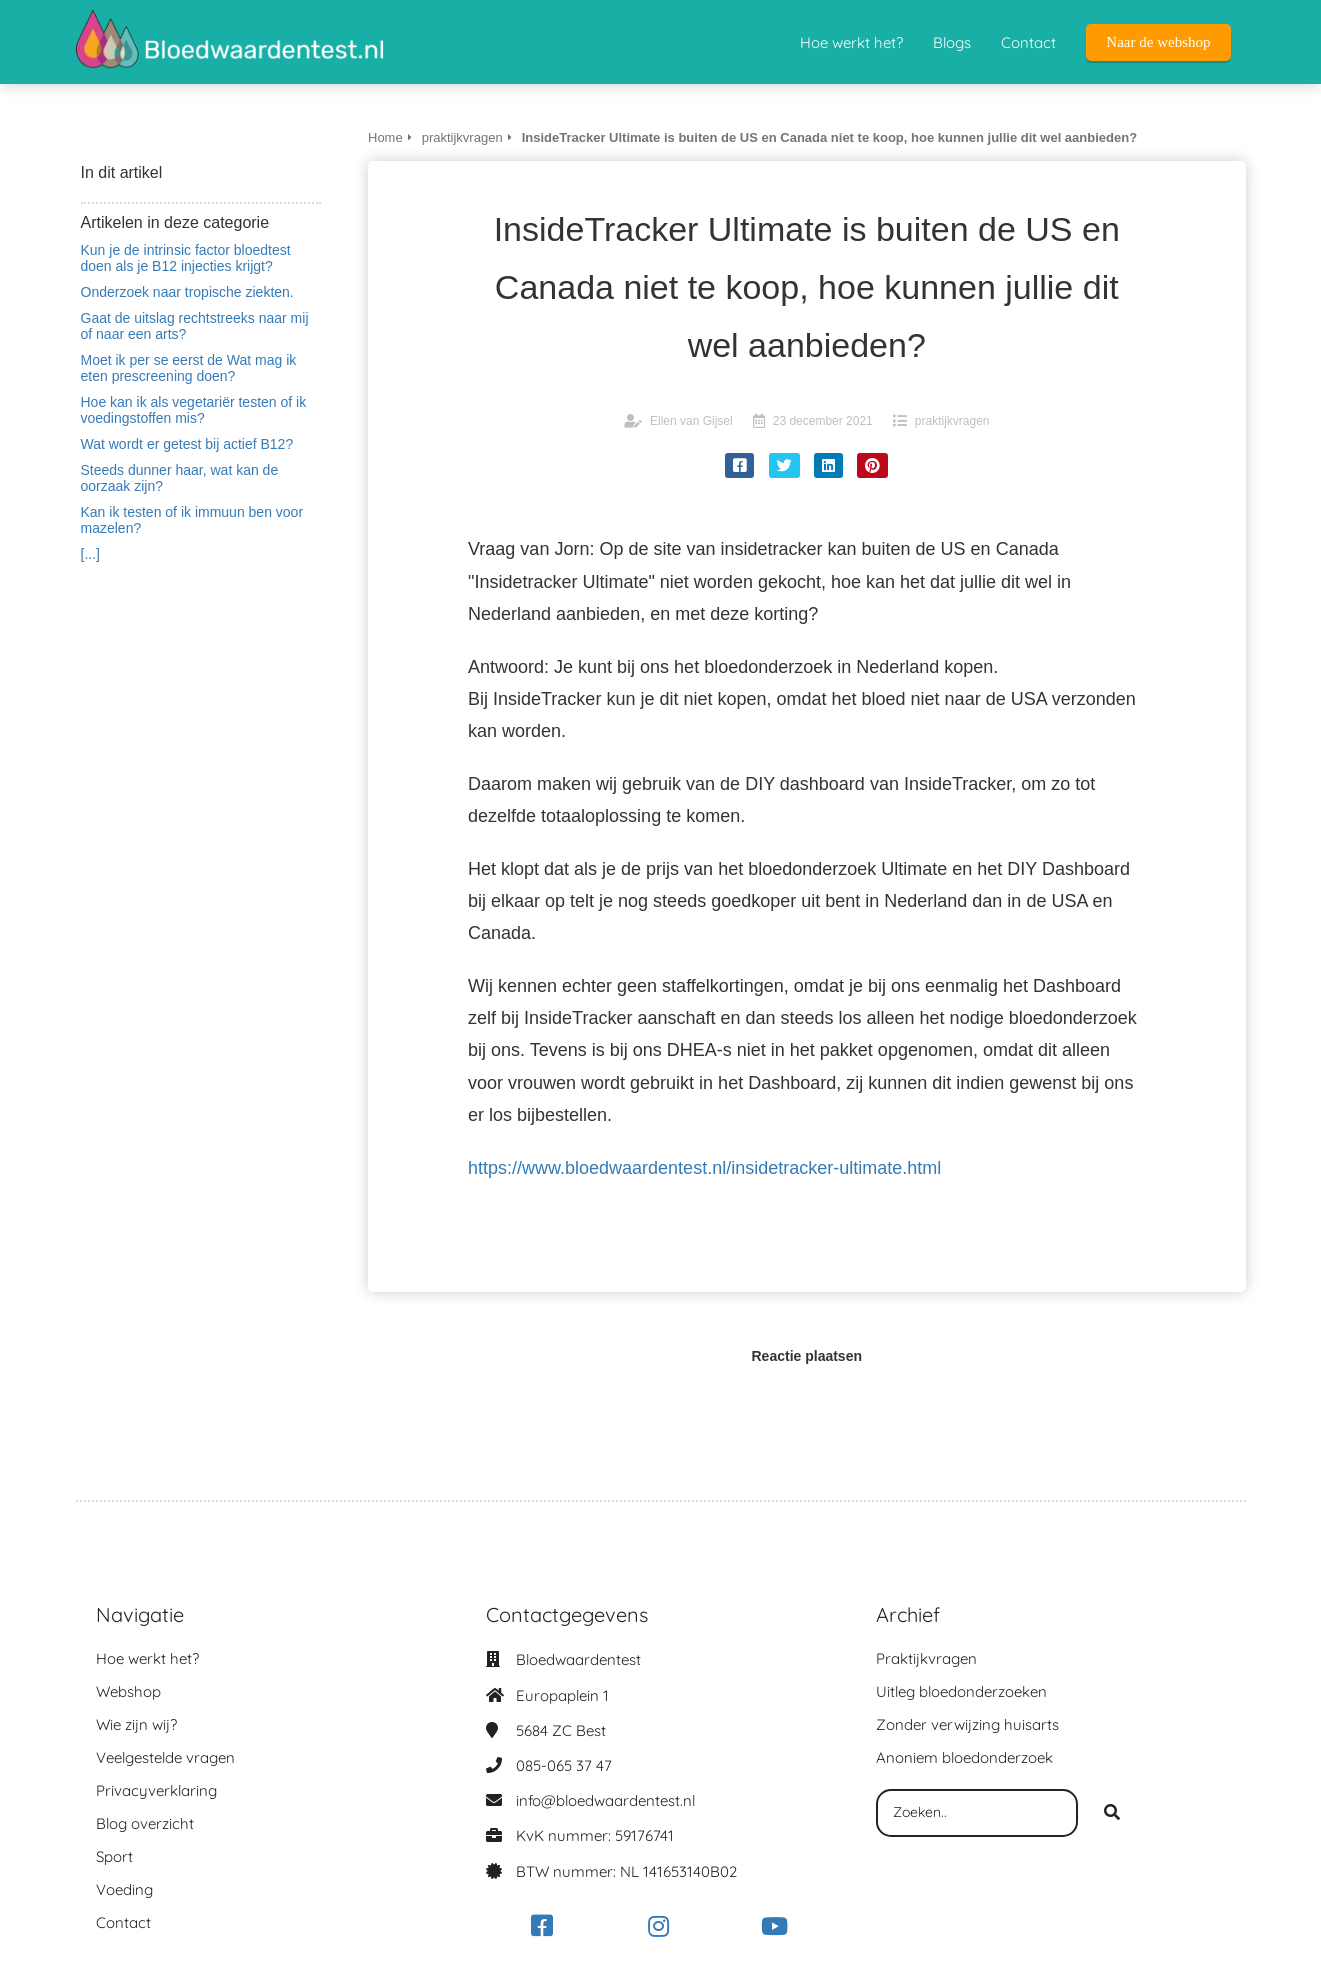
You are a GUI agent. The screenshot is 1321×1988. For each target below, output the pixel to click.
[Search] (1112, 1813)
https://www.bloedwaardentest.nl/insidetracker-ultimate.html (704, 1168)
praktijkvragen (952, 421)
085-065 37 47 (564, 1765)
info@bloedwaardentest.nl (605, 1800)
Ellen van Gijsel (691, 421)
